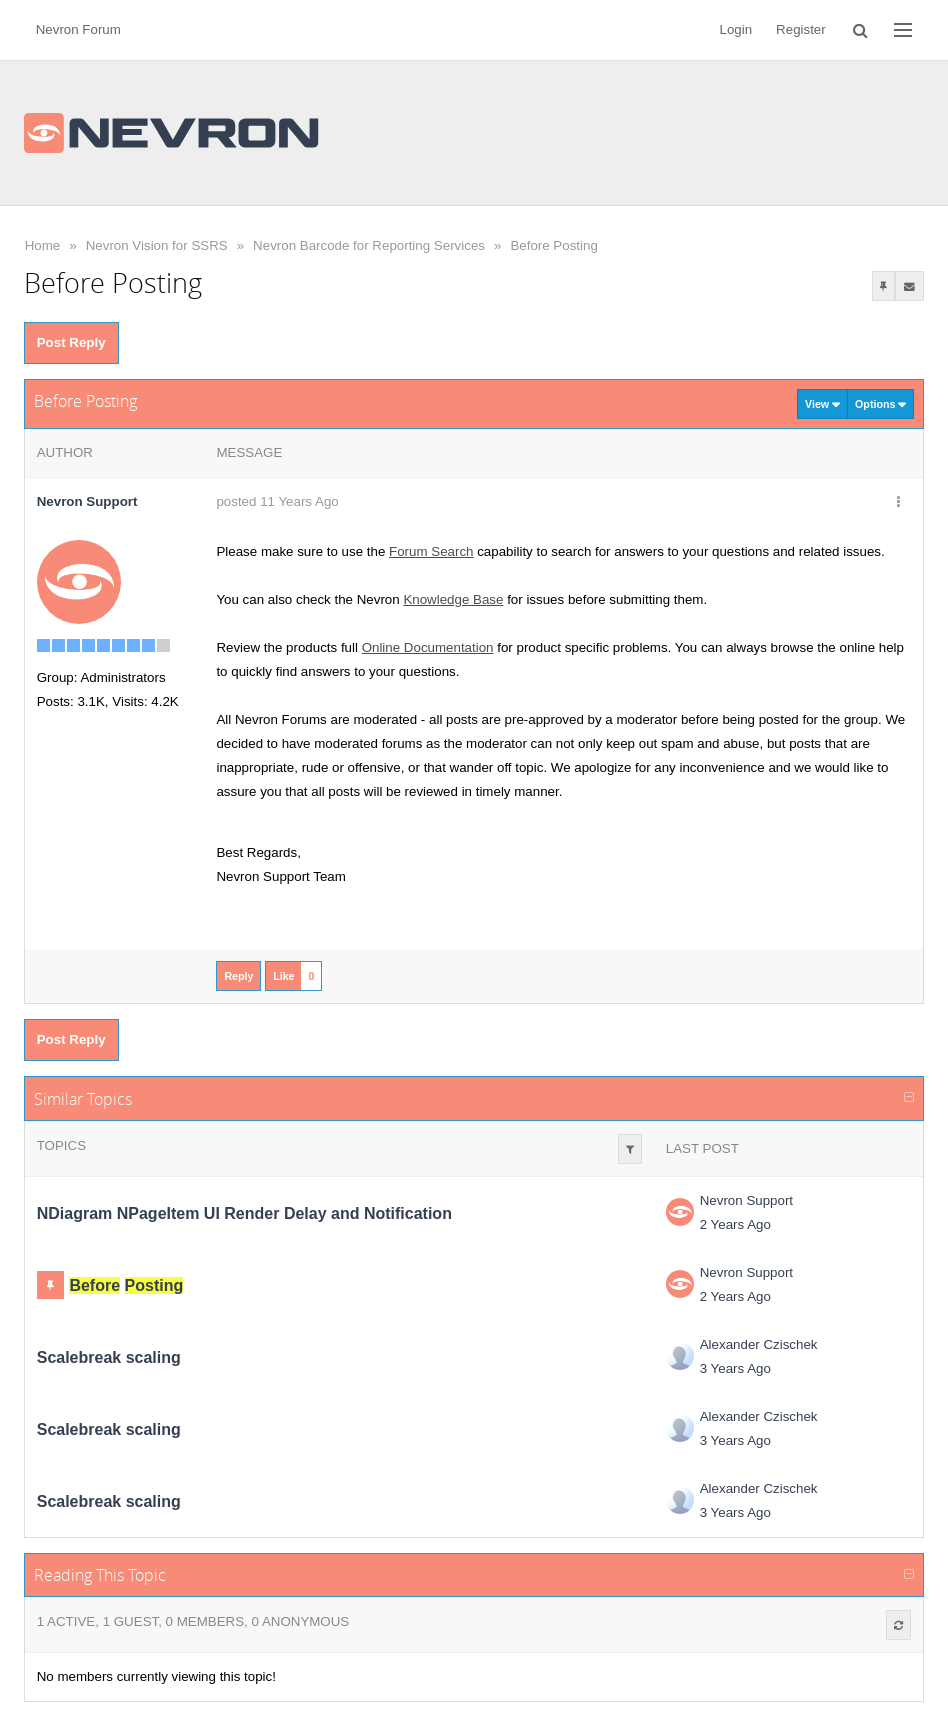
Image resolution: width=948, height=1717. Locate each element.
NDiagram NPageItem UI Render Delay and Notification (244, 1213)
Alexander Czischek (759, 1344)
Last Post (702, 1148)
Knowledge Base (453, 599)
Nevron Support (746, 1200)
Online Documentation (428, 647)
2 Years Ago (735, 1224)
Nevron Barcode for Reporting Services (369, 245)
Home (43, 245)
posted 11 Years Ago (277, 501)
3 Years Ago (735, 1368)
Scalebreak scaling (109, 1357)
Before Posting (553, 245)
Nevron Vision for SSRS (157, 245)
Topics (61, 1145)
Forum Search (431, 551)
